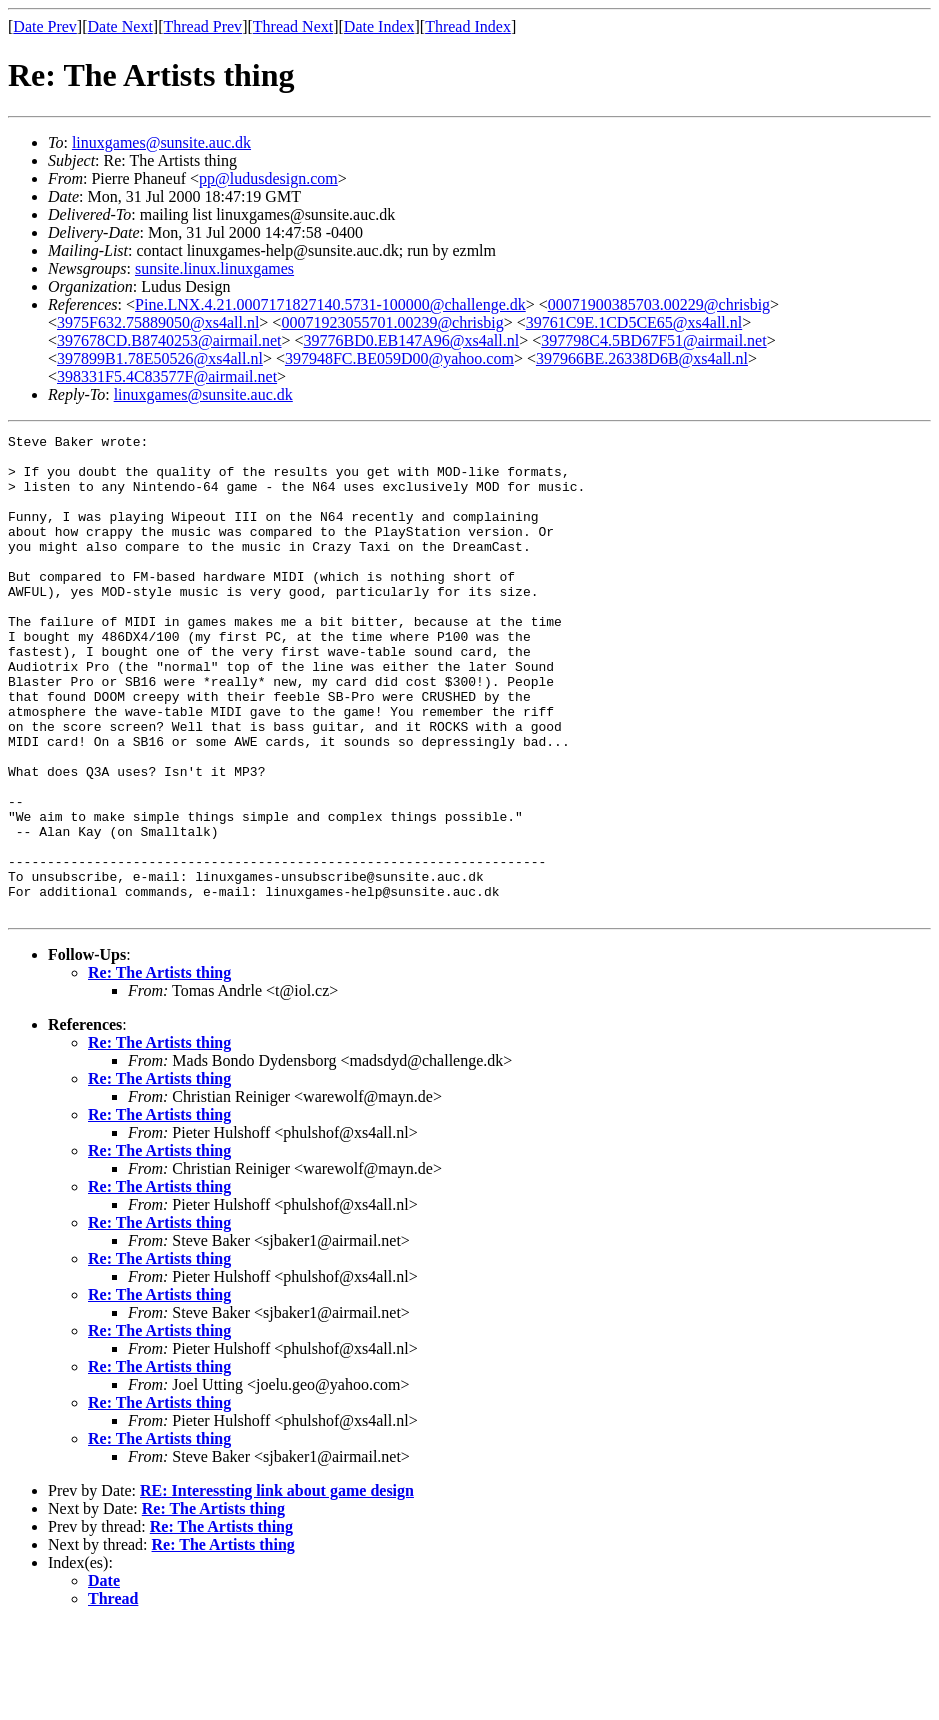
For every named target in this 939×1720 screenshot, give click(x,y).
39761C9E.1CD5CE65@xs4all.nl (634, 322)
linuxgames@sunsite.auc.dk (161, 142)
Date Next (120, 26)
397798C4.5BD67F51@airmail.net (653, 340)
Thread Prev (202, 26)
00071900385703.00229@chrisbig (659, 304)
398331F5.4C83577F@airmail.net (167, 376)
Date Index (379, 26)
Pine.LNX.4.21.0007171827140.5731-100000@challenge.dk (330, 304)
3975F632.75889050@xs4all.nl (158, 322)
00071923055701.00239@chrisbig (392, 322)
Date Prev (45, 26)
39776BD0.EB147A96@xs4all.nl (412, 340)
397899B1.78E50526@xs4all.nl (160, 358)
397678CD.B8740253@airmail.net (169, 340)
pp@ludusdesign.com (268, 178)
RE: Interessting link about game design (277, 1586)
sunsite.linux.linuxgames (214, 268)
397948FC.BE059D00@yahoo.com (399, 358)
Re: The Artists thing (159, 1068)
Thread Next (293, 26)
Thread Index (468, 26)
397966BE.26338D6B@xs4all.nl (642, 358)
